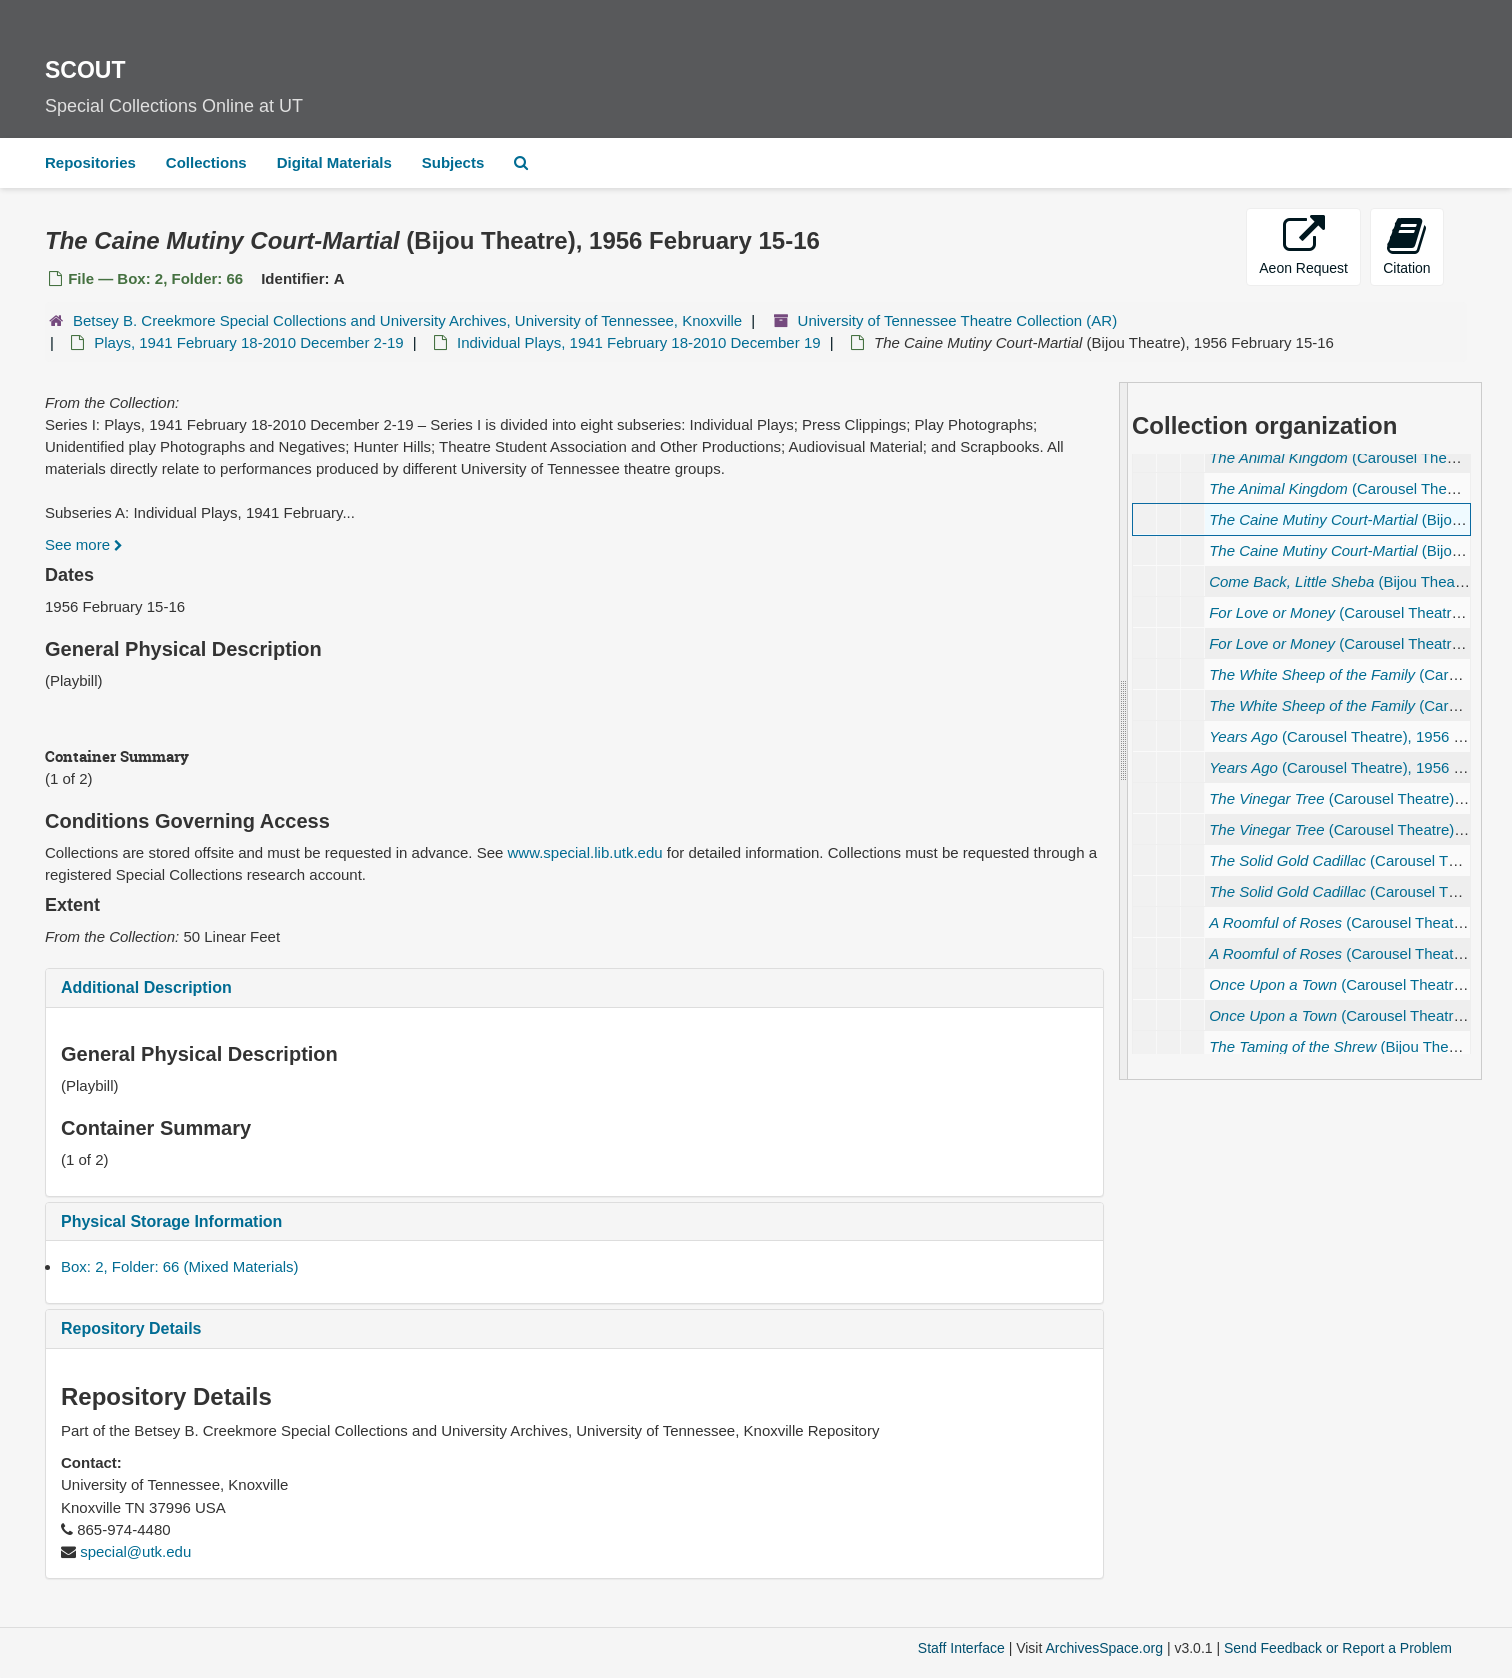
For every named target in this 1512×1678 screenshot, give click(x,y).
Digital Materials (334, 162)
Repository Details (131, 1328)
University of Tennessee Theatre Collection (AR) (958, 320)
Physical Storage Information (171, 1221)
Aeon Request (1303, 245)
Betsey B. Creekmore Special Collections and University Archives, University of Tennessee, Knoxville (407, 320)
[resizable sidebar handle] (1124, 731)
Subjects (453, 162)
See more (84, 544)
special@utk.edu (135, 1551)
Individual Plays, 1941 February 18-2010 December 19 (639, 342)
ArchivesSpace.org (1104, 1648)
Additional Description (146, 987)
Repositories (90, 162)
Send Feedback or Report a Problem (1338, 1648)
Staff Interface (961, 1648)
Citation (1406, 245)
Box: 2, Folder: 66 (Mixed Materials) (180, 1266)
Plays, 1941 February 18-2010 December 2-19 (248, 342)
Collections (206, 162)
